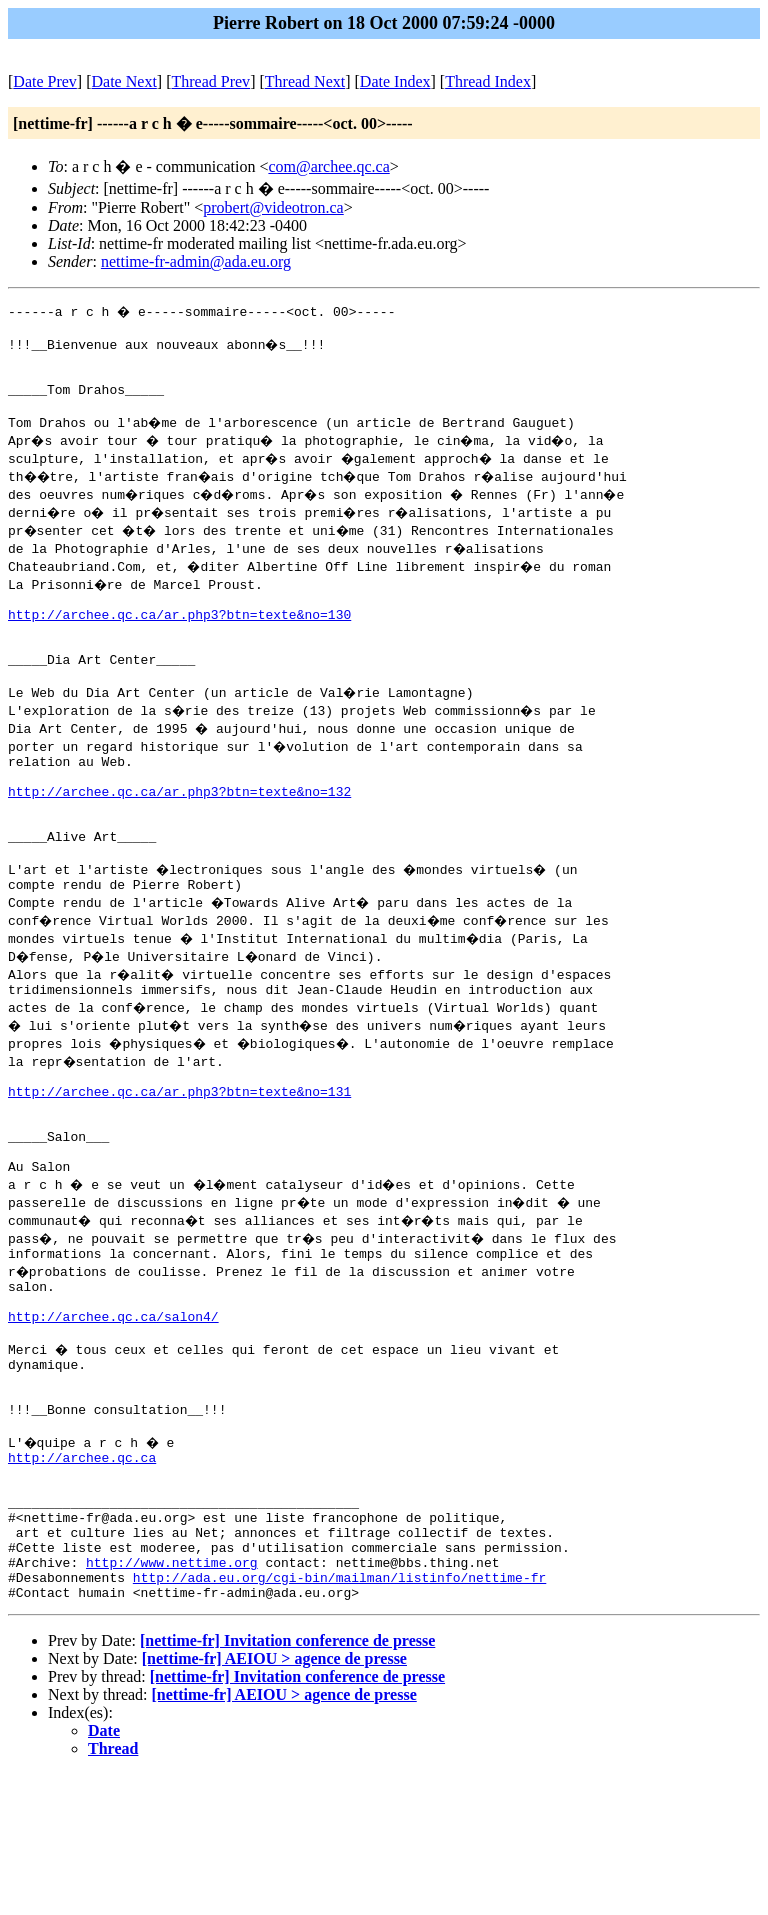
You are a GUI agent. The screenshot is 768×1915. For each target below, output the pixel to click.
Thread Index (488, 81)
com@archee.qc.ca (328, 166)
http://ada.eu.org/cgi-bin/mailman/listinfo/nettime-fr (339, 1715)
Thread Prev (210, 81)
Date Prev (45, 81)
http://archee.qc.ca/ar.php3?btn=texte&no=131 (179, 1157)
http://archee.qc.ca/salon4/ (113, 1409)
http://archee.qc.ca (82, 1571)
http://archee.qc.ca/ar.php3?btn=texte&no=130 (179, 635)
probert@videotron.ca (273, 207)
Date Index (395, 81)
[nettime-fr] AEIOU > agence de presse (274, 1799)
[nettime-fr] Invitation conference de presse (287, 1781)
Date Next (124, 81)
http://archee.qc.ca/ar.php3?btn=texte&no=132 (179, 833)
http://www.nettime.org (172, 1697)
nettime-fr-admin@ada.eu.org (196, 261)
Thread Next (305, 81)
